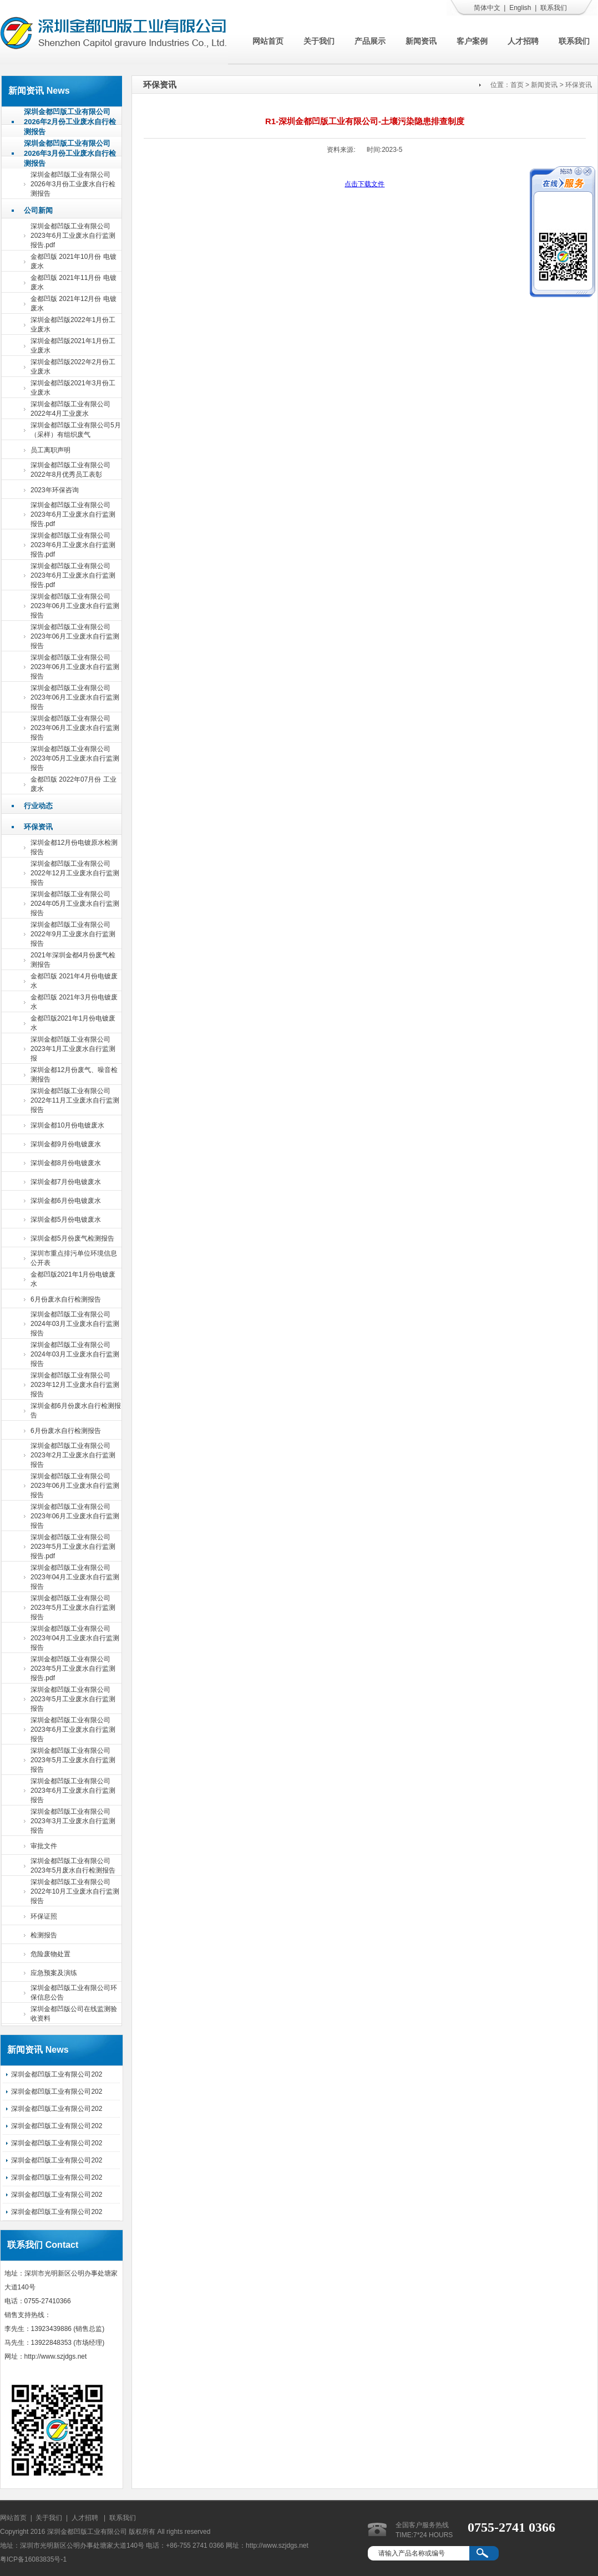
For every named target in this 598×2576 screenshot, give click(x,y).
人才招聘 (523, 41)
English (520, 8)
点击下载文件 (364, 184)
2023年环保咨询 (55, 490)
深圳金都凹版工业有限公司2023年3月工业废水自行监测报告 (73, 1821)
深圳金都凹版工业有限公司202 (56, 2074)
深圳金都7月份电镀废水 (66, 1182)
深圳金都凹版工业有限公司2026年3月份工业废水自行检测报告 (70, 153)
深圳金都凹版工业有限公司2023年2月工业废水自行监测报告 (73, 1455)
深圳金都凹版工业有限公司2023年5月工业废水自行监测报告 (73, 1607)
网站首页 (267, 41)
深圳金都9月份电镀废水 (66, 1144)
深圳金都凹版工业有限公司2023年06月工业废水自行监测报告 (75, 606)
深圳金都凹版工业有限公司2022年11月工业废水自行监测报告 (75, 1100)
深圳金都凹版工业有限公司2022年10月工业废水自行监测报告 (75, 1891)
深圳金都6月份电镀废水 (66, 1201)
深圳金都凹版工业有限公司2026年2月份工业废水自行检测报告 (70, 122)
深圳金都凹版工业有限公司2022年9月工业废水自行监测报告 (73, 934)
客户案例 (472, 41)
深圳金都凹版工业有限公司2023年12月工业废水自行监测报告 (75, 1384)
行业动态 (38, 806)
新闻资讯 (421, 41)
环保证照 (44, 1916)
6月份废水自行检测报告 (66, 1299)
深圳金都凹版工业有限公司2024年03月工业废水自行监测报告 (75, 1323)
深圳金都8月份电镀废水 (66, 1163)
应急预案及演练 (54, 1973)
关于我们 (319, 41)
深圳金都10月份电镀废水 (67, 1125)
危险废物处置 (50, 1954)
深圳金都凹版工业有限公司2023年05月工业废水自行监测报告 (75, 758)
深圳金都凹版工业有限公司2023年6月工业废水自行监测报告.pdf (73, 235)
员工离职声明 (50, 450)
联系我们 (553, 8)
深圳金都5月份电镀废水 (66, 1219)
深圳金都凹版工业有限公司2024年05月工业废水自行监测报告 (75, 903)
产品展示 (370, 41)
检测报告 (44, 1935)
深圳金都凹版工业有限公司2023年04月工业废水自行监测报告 (75, 1577)
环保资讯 (38, 827)
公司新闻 (38, 210)
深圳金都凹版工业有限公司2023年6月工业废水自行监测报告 (73, 1729)
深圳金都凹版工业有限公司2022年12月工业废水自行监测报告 (75, 873)
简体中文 (487, 8)
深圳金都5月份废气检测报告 (72, 1238)
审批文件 (44, 1846)
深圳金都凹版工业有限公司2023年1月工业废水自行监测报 (73, 1048)
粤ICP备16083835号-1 (33, 2559)
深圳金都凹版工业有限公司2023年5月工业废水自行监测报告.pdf (73, 1546)
